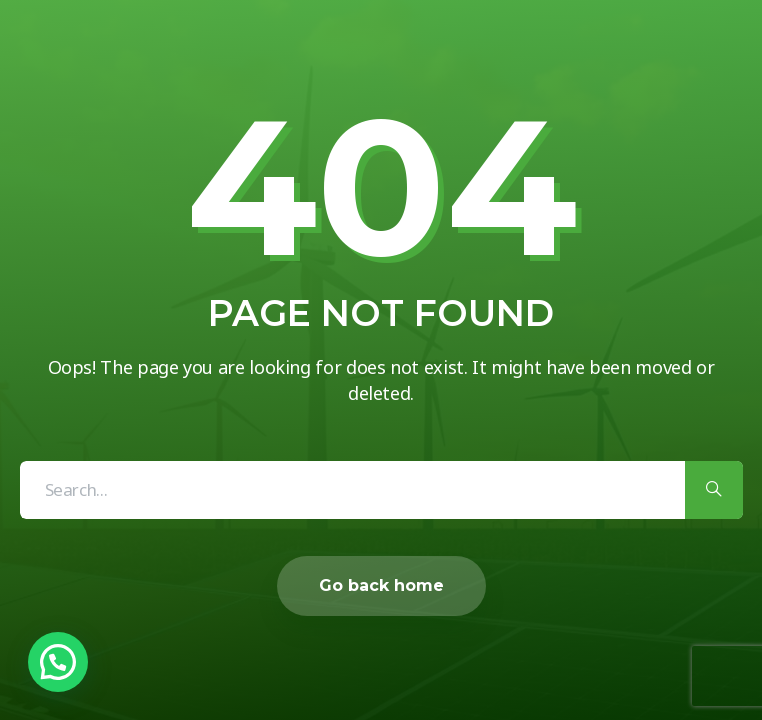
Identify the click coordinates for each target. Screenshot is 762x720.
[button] (58, 662)
